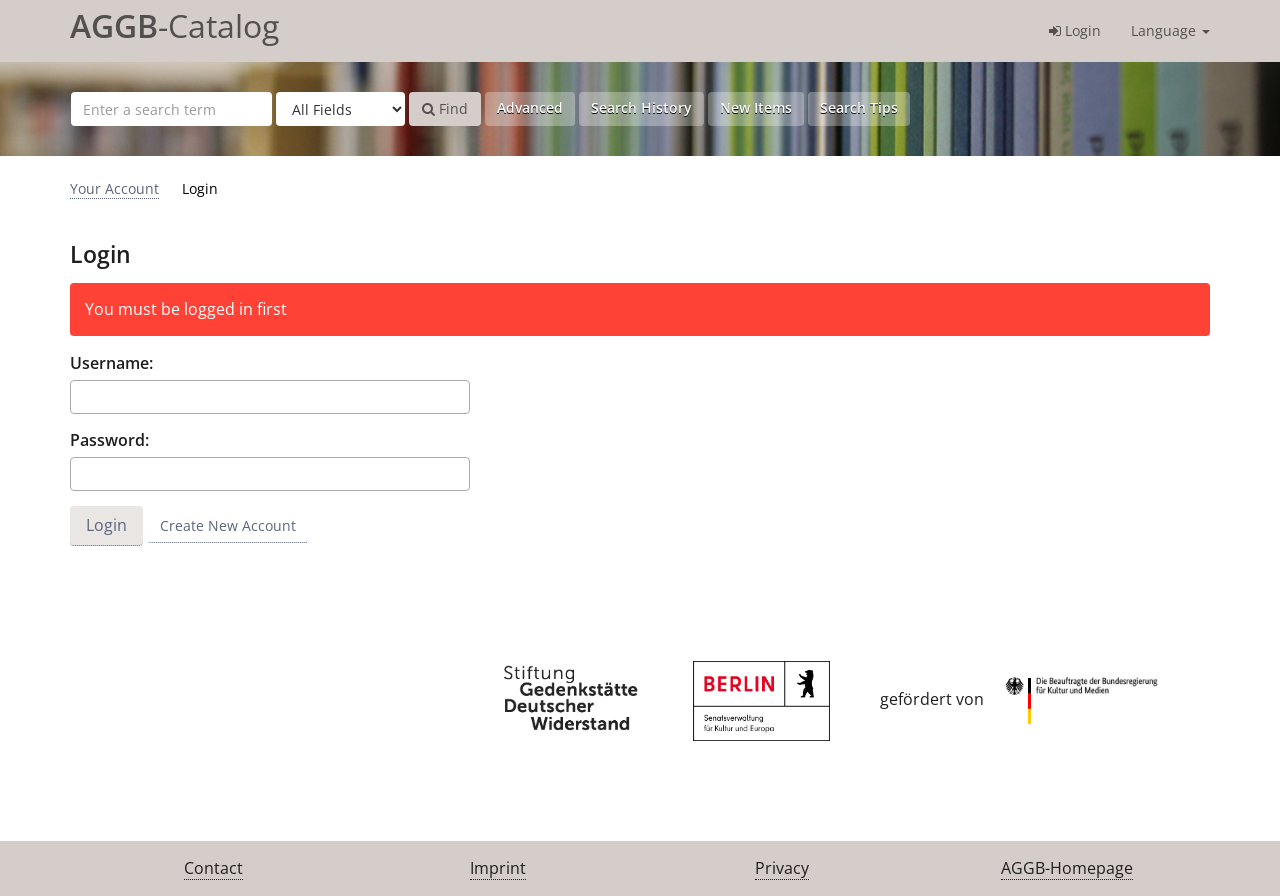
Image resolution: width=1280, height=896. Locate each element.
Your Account (114, 188)
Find (445, 108)
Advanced (530, 107)
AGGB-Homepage (1067, 868)
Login (1075, 30)
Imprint (498, 868)
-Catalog (174, 25)
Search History (641, 107)
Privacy (782, 868)
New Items (756, 107)
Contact (213, 868)
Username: (111, 363)
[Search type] (340, 109)
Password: (109, 440)
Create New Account (228, 525)
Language (1170, 30)
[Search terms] (171, 109)
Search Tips (859, 107)
